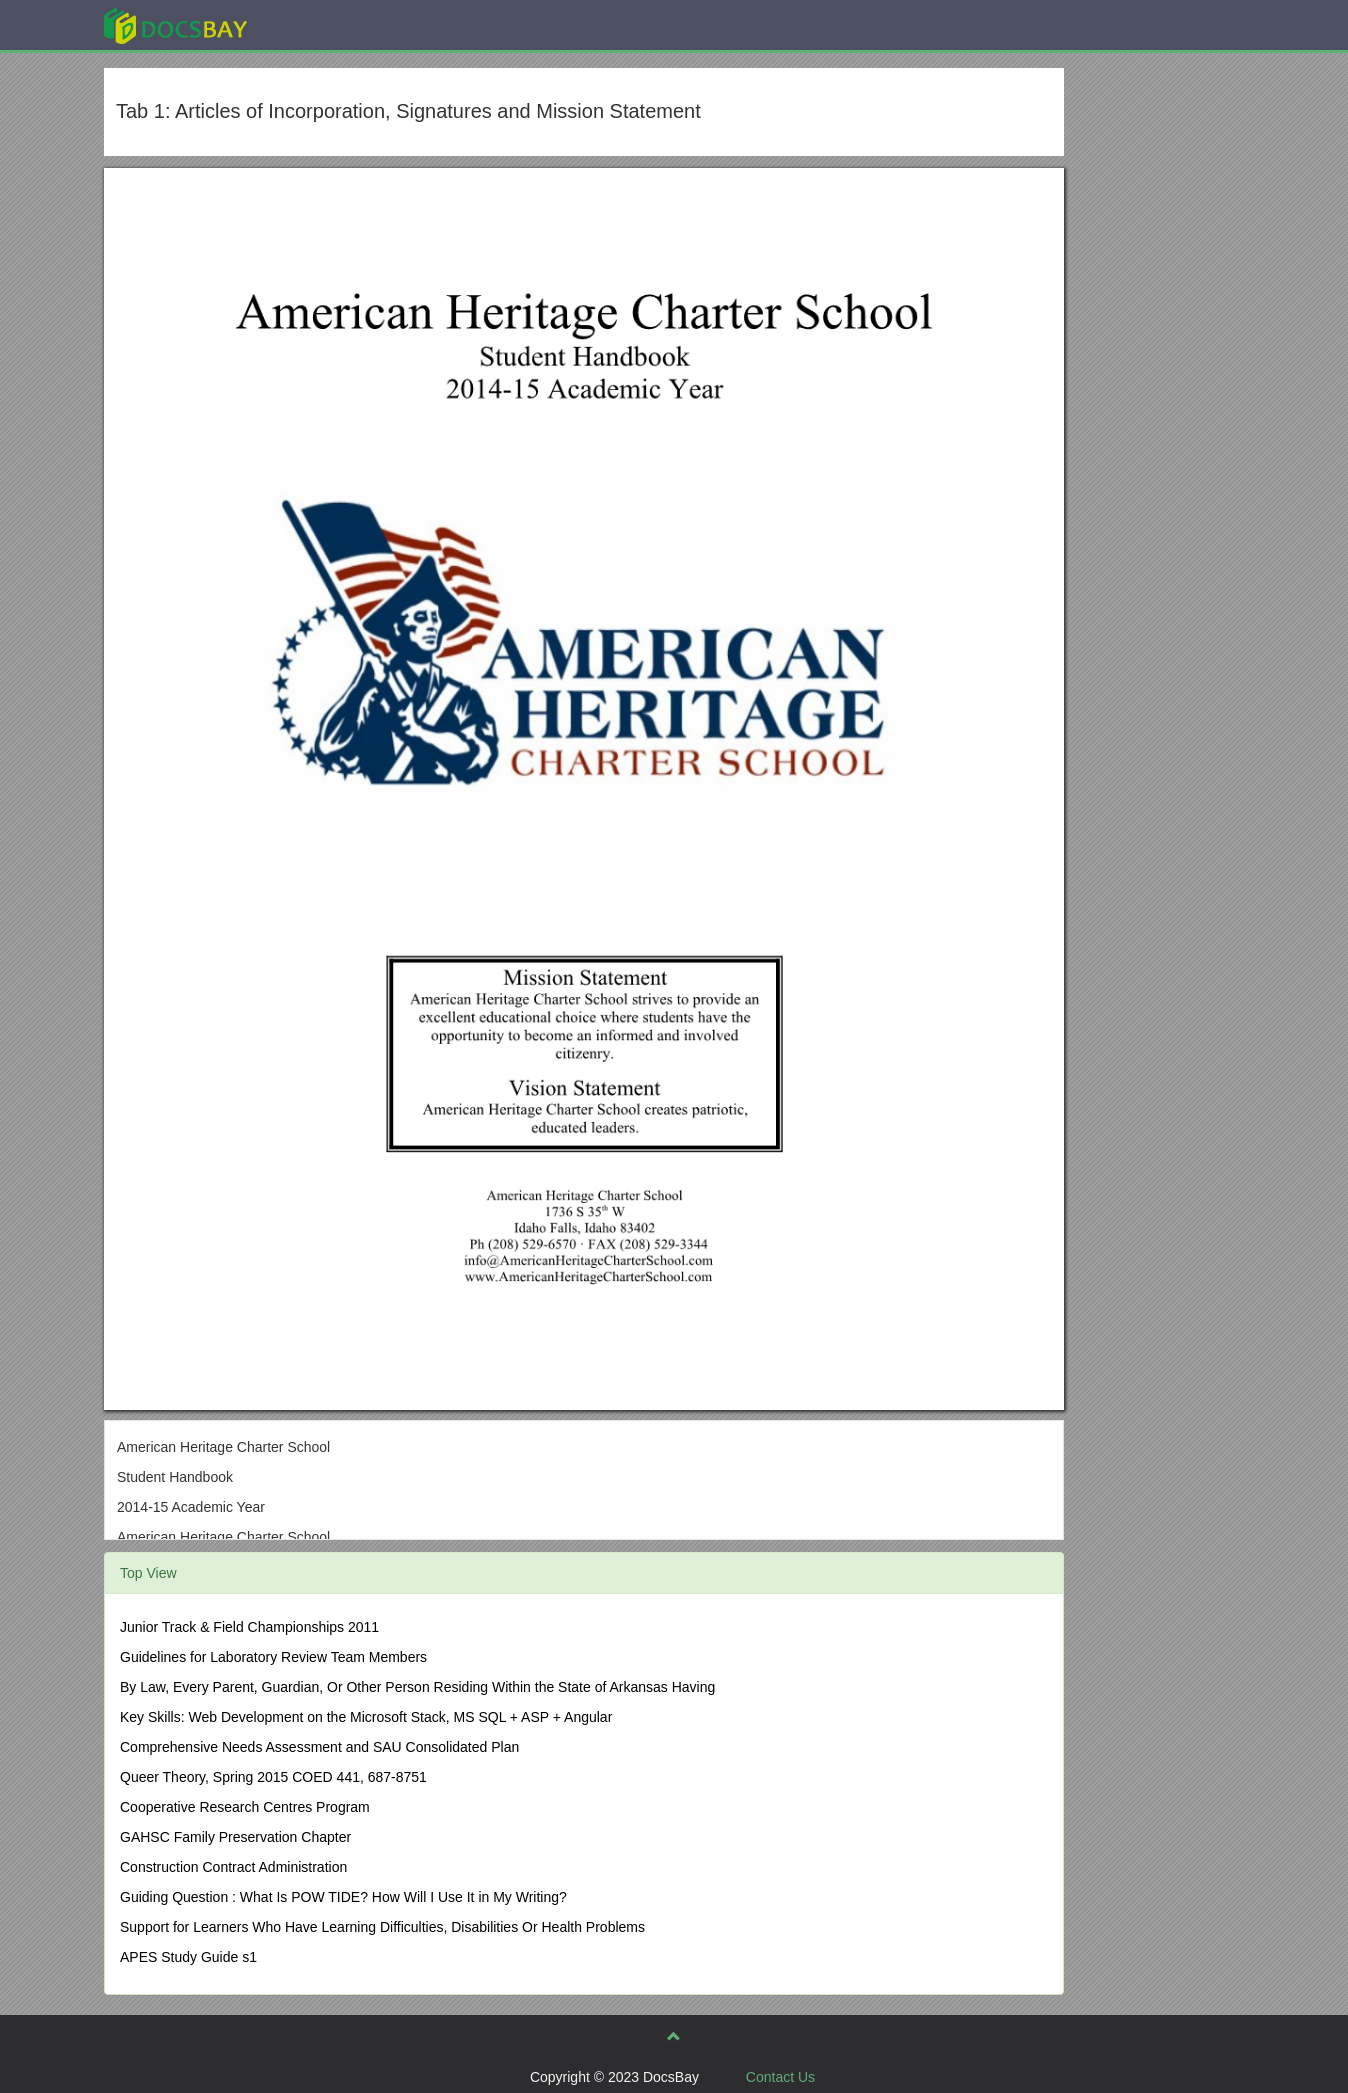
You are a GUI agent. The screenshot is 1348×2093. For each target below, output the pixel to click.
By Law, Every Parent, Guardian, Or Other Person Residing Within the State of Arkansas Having (417, 1687)
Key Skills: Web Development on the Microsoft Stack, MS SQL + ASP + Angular (366, 1717)
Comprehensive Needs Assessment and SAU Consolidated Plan (319, 1747)
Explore (325, 24)
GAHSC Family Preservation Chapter (235, 1837)
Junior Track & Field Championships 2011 (249, 1627)
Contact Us (780, 2077)
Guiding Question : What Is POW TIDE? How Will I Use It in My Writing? (343, 1897)
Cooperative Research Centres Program (245, 1807)
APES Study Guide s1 (188, 1957)
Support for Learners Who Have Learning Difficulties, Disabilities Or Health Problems (382, 1927)
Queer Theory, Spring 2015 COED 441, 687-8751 (273, 1777)
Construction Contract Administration (233, 1867)
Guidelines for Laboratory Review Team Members (273, 1657)
